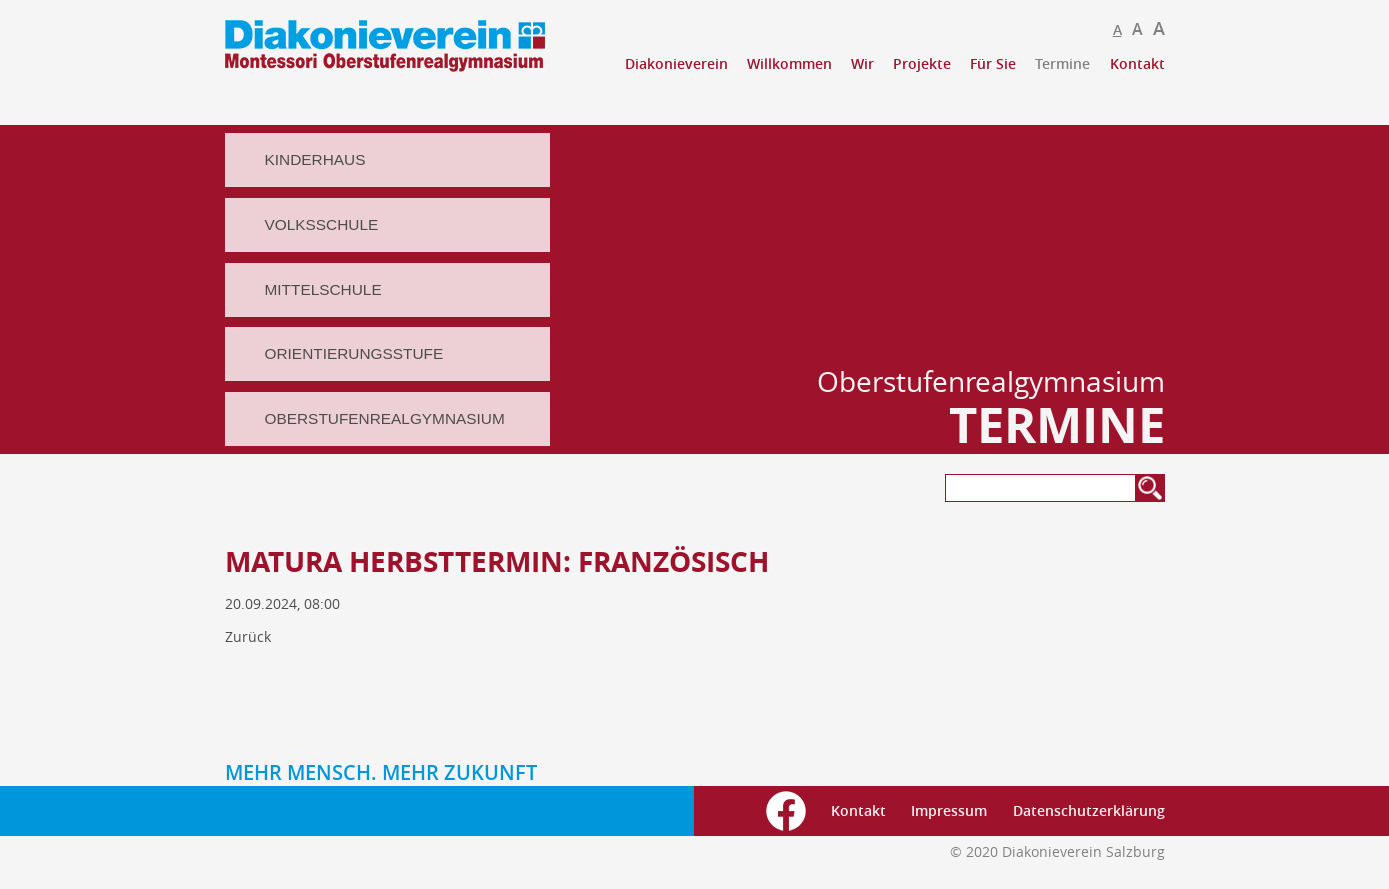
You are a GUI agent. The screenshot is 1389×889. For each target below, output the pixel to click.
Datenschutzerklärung (1089, 810)
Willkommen (789, 63)
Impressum (949, 810)
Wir (862, 63)
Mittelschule (323, 289)
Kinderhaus (315, 159)
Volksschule (322, 224)
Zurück (248, 636)
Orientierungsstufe (354, 353)
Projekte (922, 63)
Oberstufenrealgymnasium (385, 418)
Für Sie (993, 63)
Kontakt (1137, 63)
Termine (1062, 63)
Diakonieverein (676, 63)
